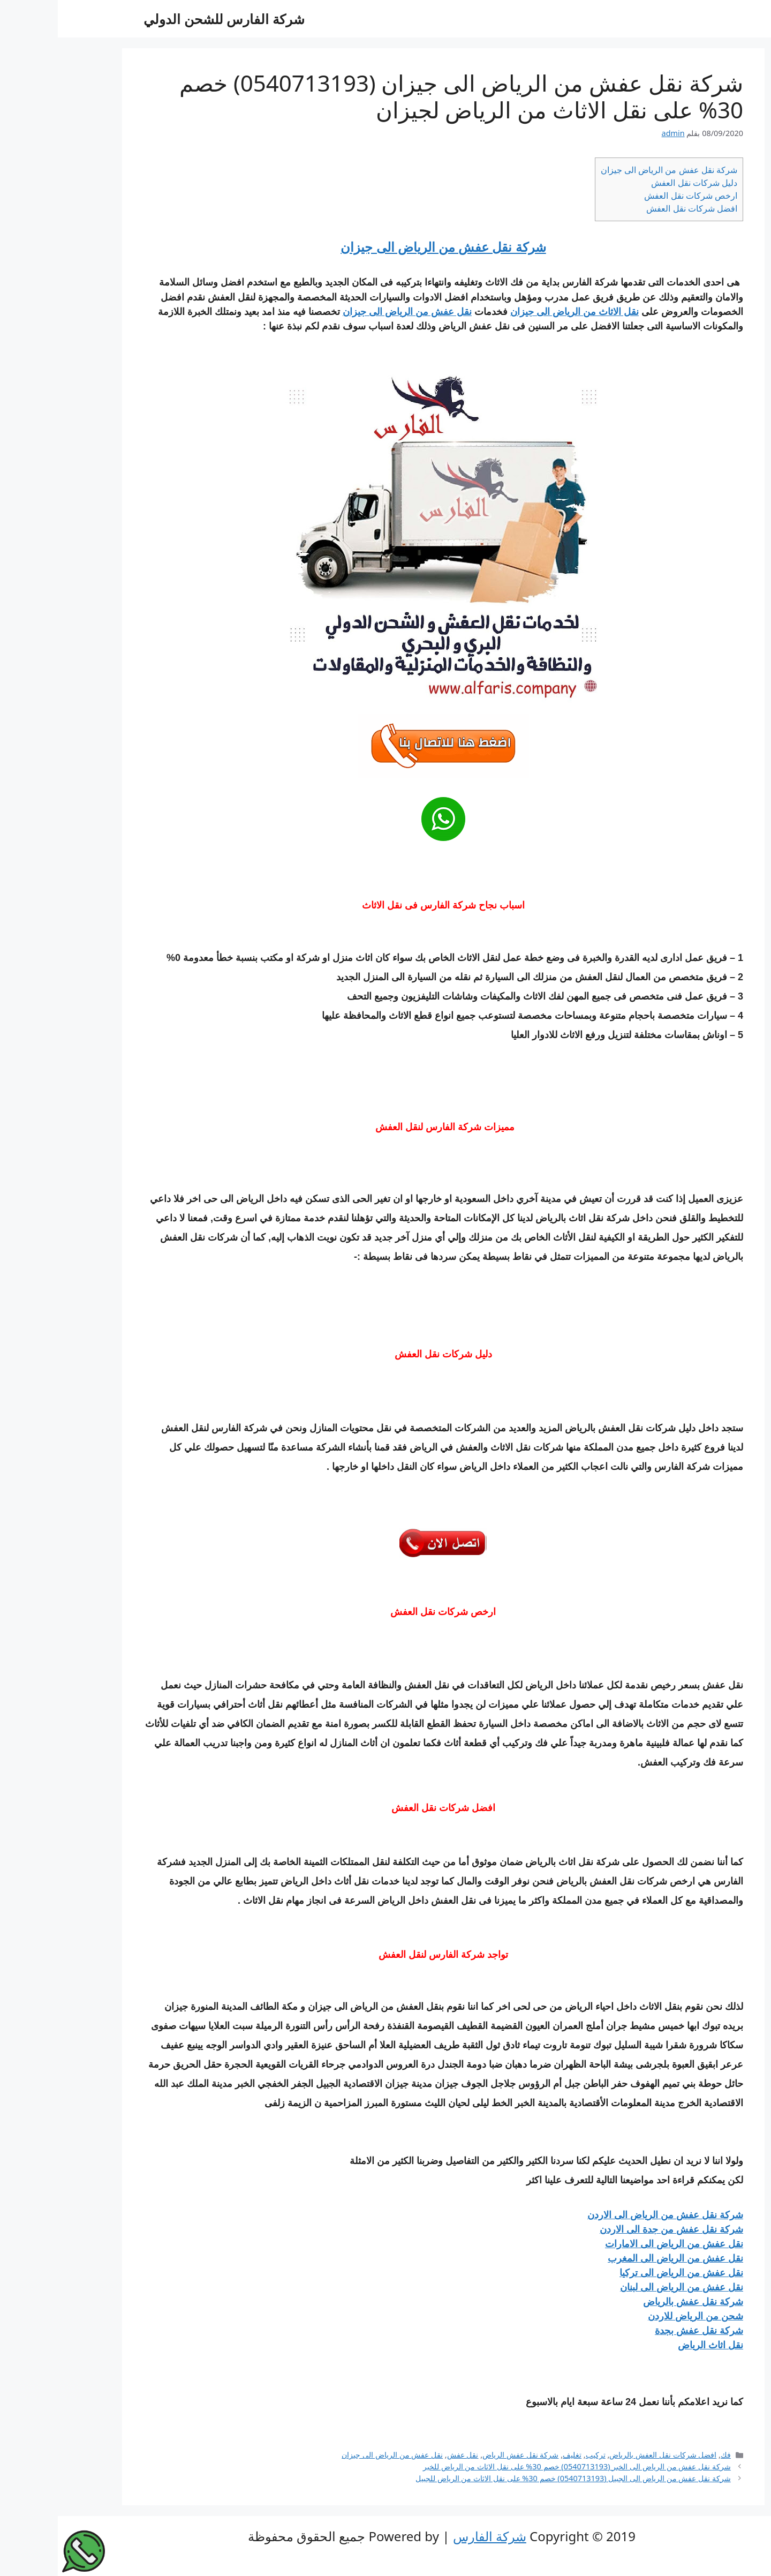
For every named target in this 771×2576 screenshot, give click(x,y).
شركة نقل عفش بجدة (641, 2330)
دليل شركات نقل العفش (636, 183)
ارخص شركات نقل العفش (632, 195)
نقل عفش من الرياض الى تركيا (623, 2272)
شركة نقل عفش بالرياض (635, 2301)
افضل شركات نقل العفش (633, 208)
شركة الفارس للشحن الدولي (166, 19)
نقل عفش (405, 2455)
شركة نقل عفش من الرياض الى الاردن (607, 2215)
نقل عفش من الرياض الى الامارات (616, 2244)
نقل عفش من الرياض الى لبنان (623, 2287)
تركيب (538, 2455)
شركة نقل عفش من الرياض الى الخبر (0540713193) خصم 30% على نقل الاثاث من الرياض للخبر (519, 2466)
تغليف (514, 2455)
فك (668, 2455)
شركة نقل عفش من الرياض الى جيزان (611, 170)
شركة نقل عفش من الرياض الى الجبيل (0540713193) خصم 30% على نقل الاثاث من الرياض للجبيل (515, 2478)
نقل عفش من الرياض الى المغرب (617, 2258)
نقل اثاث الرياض (652, 2345)
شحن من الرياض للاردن (637, 2316)
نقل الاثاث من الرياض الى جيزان (516, 311)
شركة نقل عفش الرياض (463, 2455)
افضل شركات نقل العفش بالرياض (605, 2455)
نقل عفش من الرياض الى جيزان (349, 311)
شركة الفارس (431, 2536)
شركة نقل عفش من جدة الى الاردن (613, 2229)
